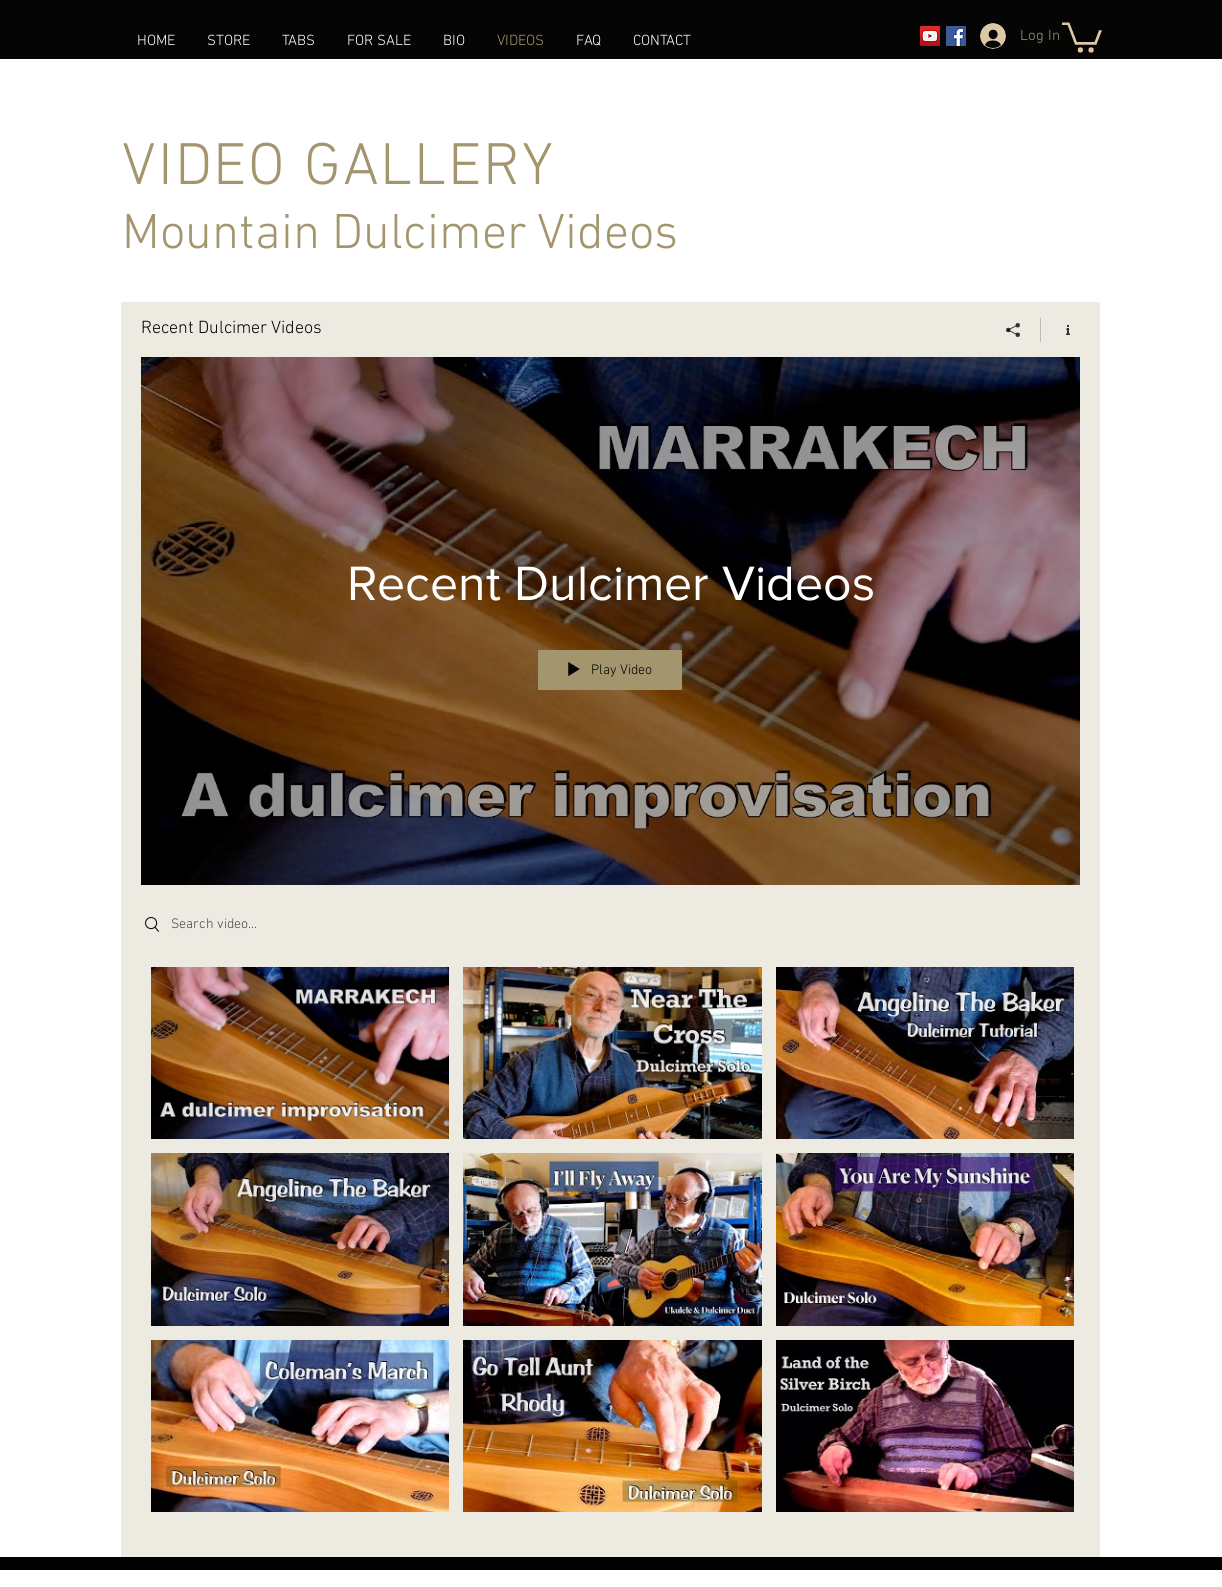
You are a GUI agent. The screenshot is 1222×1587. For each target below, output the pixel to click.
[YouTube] (930, 36)
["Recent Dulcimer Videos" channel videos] (610, 1249)
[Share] (1013, 329)
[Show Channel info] (1060, 329)
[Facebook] (956, 36)
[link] (1082, 36)
